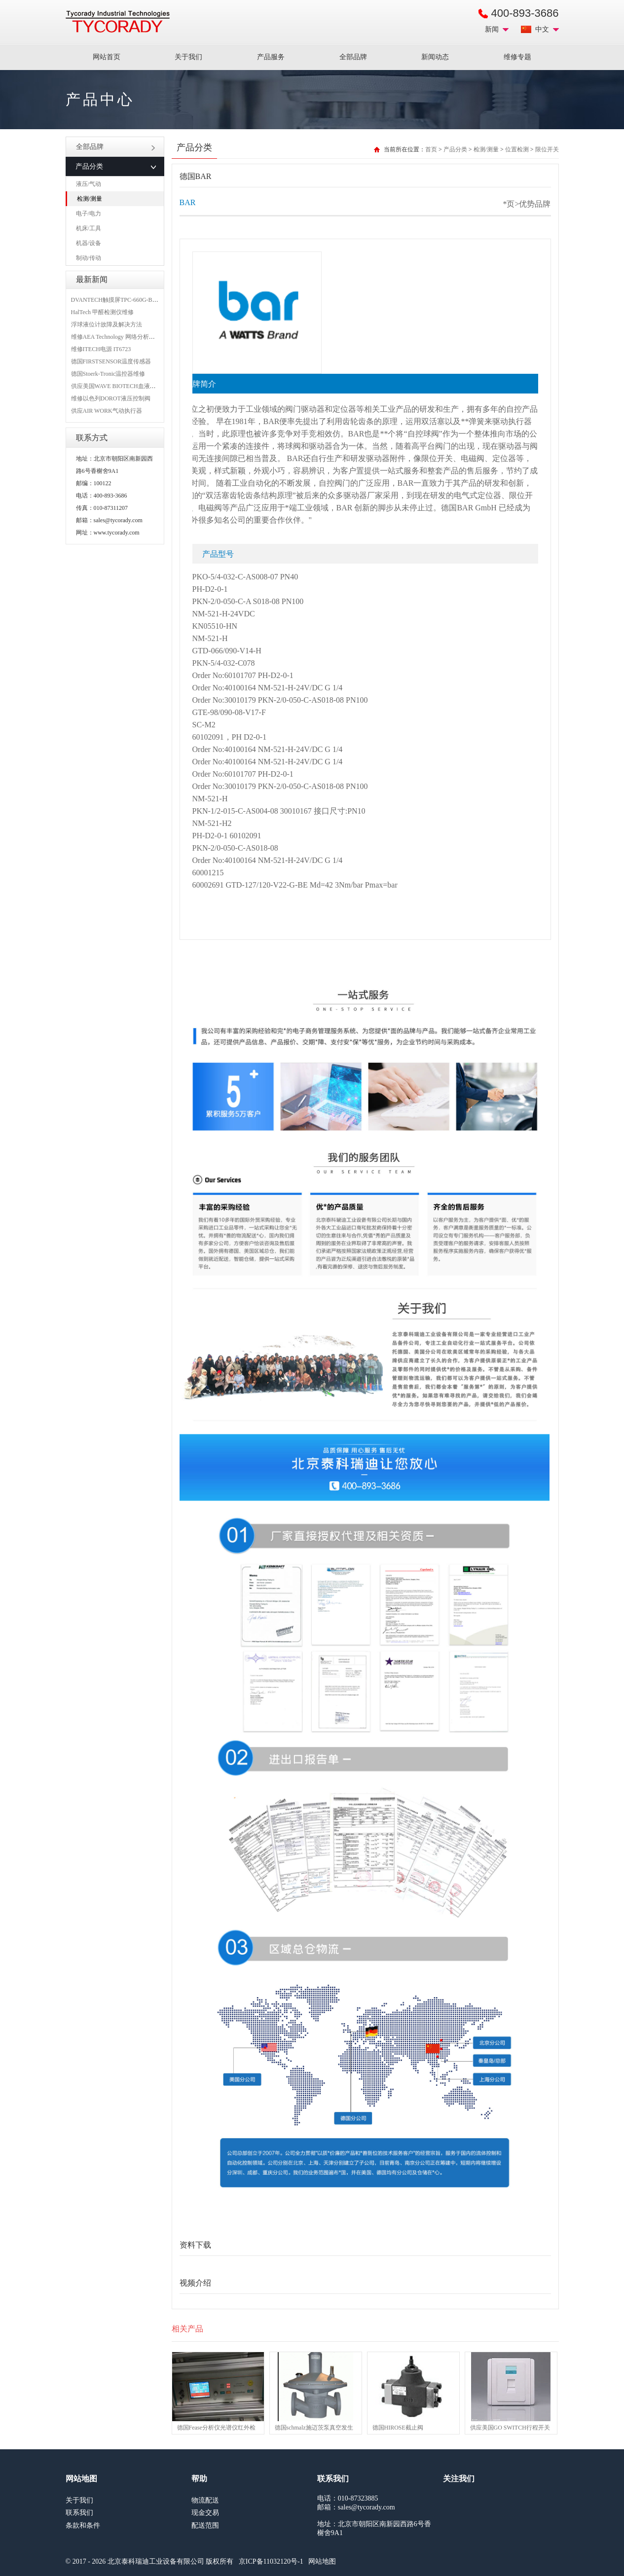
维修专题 (517, 57)
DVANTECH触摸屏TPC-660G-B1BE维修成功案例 (134, 299)
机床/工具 (88, 228)
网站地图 (322, 2561)
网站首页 (106, 57)
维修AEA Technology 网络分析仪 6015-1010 (126, 336)
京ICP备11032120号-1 (271, 2561)
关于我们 (188, 57)
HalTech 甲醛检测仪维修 (102, 312)
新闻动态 (435, 57)
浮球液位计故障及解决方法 (106, 324)
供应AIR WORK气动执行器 (106, 410)
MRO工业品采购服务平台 (118, 21)
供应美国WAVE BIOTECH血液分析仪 (119, 386)
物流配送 (205, 2500)
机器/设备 (88, 243)
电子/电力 (88, 213)
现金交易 (205, 2512)
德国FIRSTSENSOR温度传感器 (111, 361)
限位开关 (547, 149)
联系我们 (79, 2512)
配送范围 (205, 2525)
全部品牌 (353, 57)
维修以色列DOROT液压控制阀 (110, 398)
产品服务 (271, 57)
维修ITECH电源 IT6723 (101, 349)
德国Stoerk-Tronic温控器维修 (108, 373)
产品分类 (455, 149)
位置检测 (517, 149)
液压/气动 (88, 183)
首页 (431, 149)
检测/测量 (89, 198)
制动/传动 (88, 257)
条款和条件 (83, 2525)
